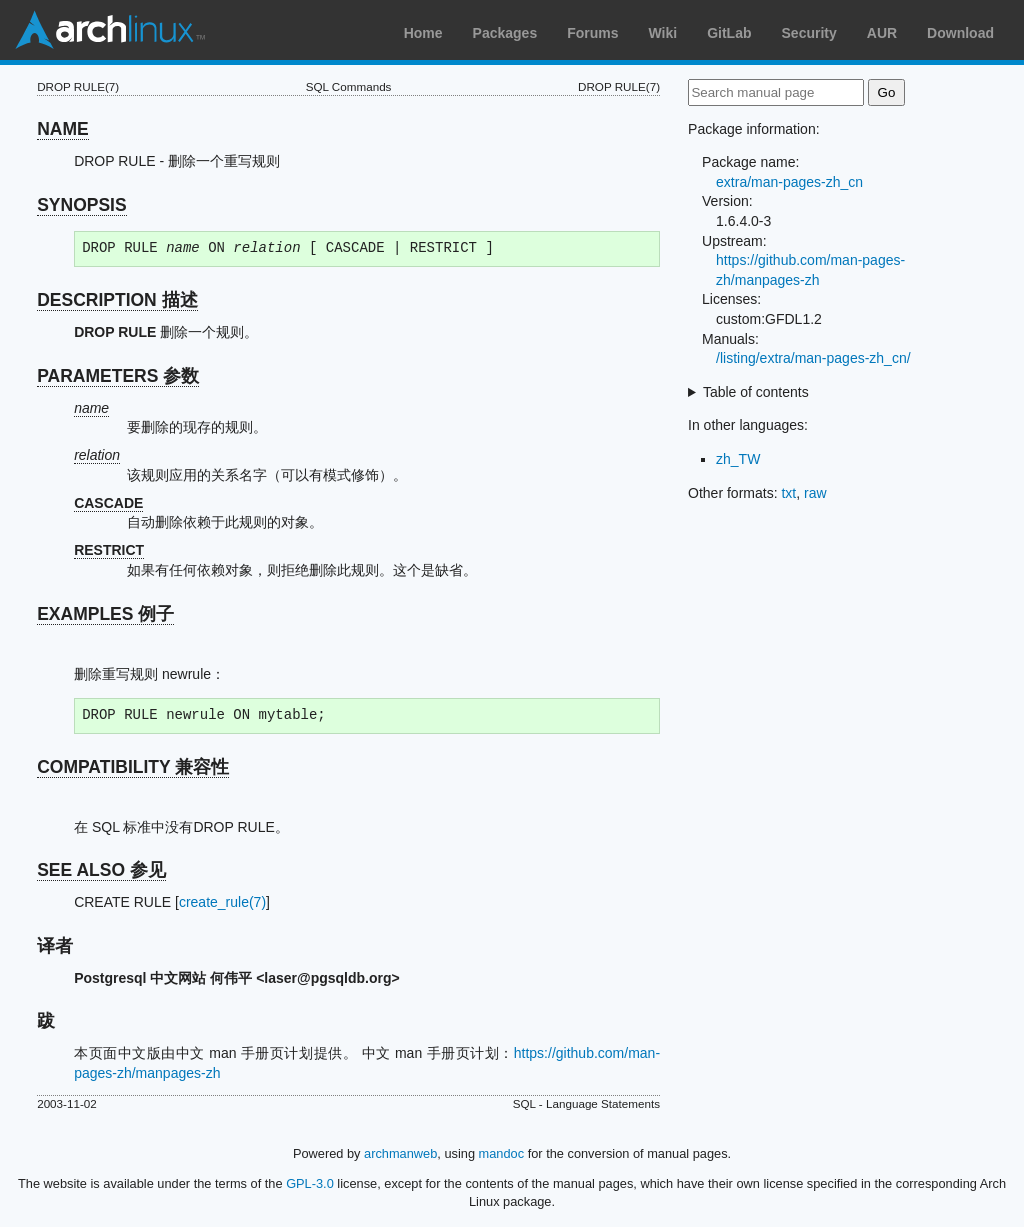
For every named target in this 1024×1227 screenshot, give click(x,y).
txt (788, 493)
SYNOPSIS (81, 205)
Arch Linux (110, 30)
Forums (592, 33)
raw (815, 493)
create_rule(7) (222, 902)
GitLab (729, 33)
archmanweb (400, 1153)
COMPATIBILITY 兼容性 (133, 767)
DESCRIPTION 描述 (117, 300)
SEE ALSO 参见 (101, 870)
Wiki (663, 33)
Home (423, 33)
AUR (882, 33)
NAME (63, 129)
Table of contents (756, 392)
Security (809, 33)
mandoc (502, 1153)
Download (960, 33)
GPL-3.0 (310, 1183)
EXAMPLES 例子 (105, 614)
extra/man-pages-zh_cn (789, 182)
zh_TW (738, 459)
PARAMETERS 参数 (118, 376)
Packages (505, 33)
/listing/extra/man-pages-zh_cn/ (813, 358)
